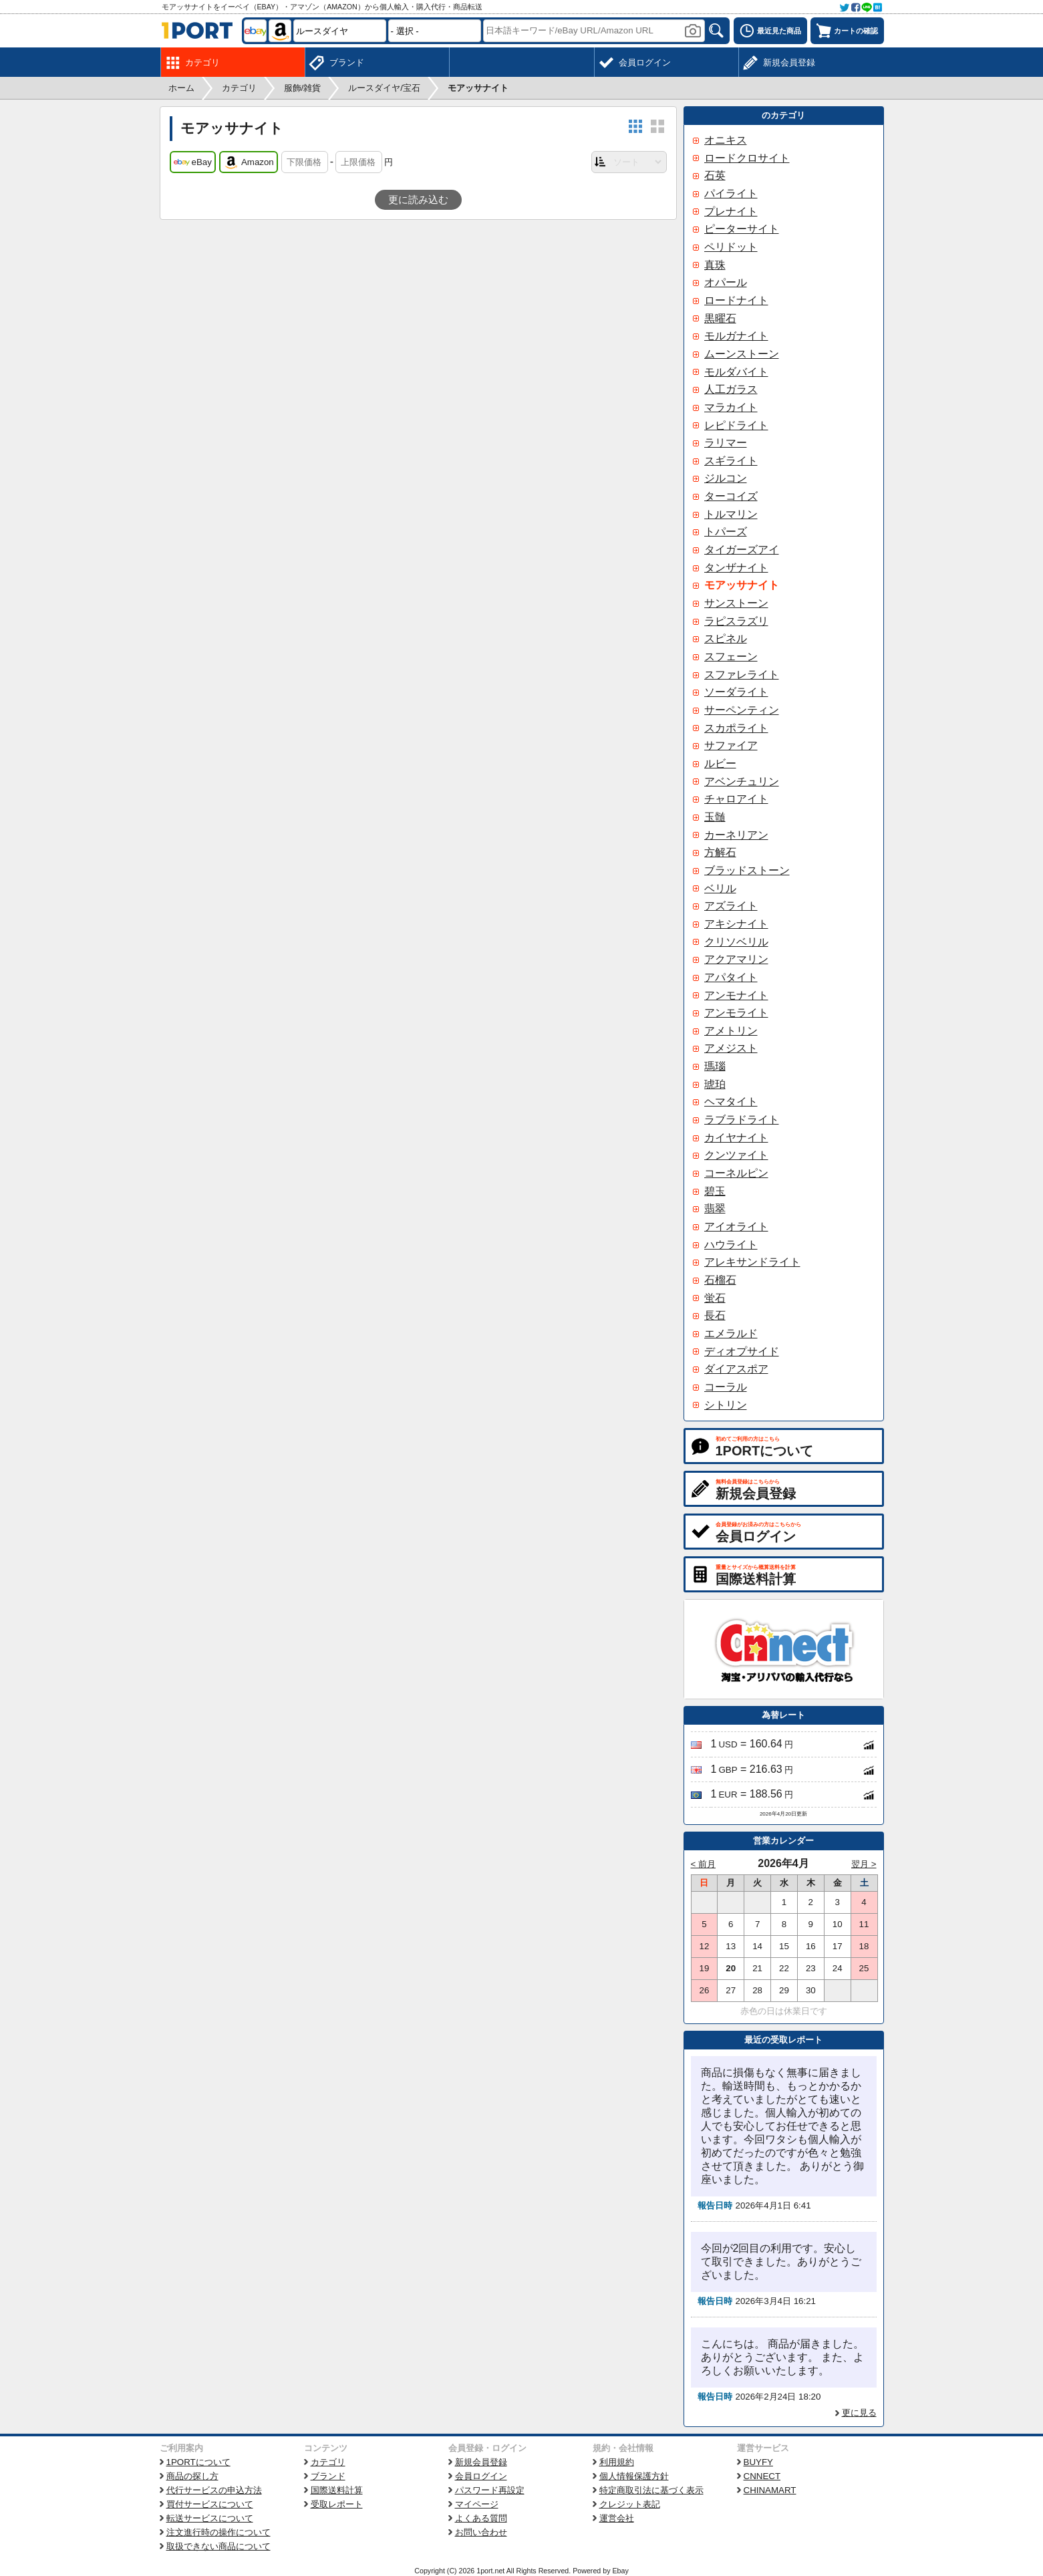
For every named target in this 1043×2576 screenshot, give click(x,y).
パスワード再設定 (490, 2490)
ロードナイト (736, 300)
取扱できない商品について (218, 2546)
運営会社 (616, 2518)
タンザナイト (736, 567)
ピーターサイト (741, 229)
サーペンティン (741, 710)
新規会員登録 (481, 2462)
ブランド (328, 2476)
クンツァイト (736, 1155)
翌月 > (864, 1864)
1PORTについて (198, 2462)
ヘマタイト (731, 1101)
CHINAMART (770, 2490)
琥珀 (715, 1084)
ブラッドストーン (747, 870)
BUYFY (758, 2462)
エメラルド (731, 1333)
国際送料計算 (337, 2490)
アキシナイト (736, 923)
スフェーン (731, 656)
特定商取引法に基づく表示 (651, 2490)
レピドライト (736, 425)
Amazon (248, 162)
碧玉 (715, 1191)
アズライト (731, 905)
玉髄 (715, 817)
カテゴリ (328, 2462)
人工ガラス (731, 389)
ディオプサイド (741, 1351)
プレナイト (731, 211)
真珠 (715, 265)
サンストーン (736, 603)
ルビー (720, 763)
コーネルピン (736, 1173)
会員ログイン (481, 2476)
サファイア (731, 745)
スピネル (725, 638)
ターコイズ (731, 496)
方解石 (720, 852)
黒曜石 (720, 318)
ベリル (720, 888)
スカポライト (736, 728)
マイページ (476, 2504)
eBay (193, 162)
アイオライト (736, 1226)
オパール (725, 282)
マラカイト (731, 407)
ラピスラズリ (736, 621)
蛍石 (715, 1298)
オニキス (725, 140)
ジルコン (725, 478)
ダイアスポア (736, 1369)
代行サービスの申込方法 (214, 2490)
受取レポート (337, 2504)
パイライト (731, 193)
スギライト (731, 460)
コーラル (725, 1387)
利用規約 (616, 2462)
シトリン (725, 1405)
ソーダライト (736, 692)
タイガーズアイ (741, 549)
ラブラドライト (741, 1119)
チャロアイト (736, 799)
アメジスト (731, 1048)
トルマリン (731, 514)
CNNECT (762, 2476)
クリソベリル (736, 942)
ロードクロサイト (747, 158)
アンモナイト (736, 995)
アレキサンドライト (752, 1262)
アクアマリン (736, 959)
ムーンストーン (741, 354)
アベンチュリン (741, 781)
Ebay (620, 2571)
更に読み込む (418, 199)
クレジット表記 (629, 2504)
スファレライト (741, 674)
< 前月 (703, 1864)
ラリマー (725, 442)
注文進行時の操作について (218, 2532)
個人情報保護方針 (634, 2476)
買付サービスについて (209, 2504)
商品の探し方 (192, 2476)
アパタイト (731, 977)
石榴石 (720, 1280)
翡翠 (715, 1208)
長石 (715, 1315)
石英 (715, 175)
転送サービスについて (209, 2518)
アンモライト (736, 1012)
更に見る (859, 2413)
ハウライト (731, 1244)
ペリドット (731, 247)
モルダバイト (736, 372)
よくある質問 (481, 2518)
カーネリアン (736, 835)
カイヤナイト (736, 1137)
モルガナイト (736, 335)
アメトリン (731, 1030)
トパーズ (725, 531)
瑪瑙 (715, 1066)
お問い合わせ (481, 2532)
